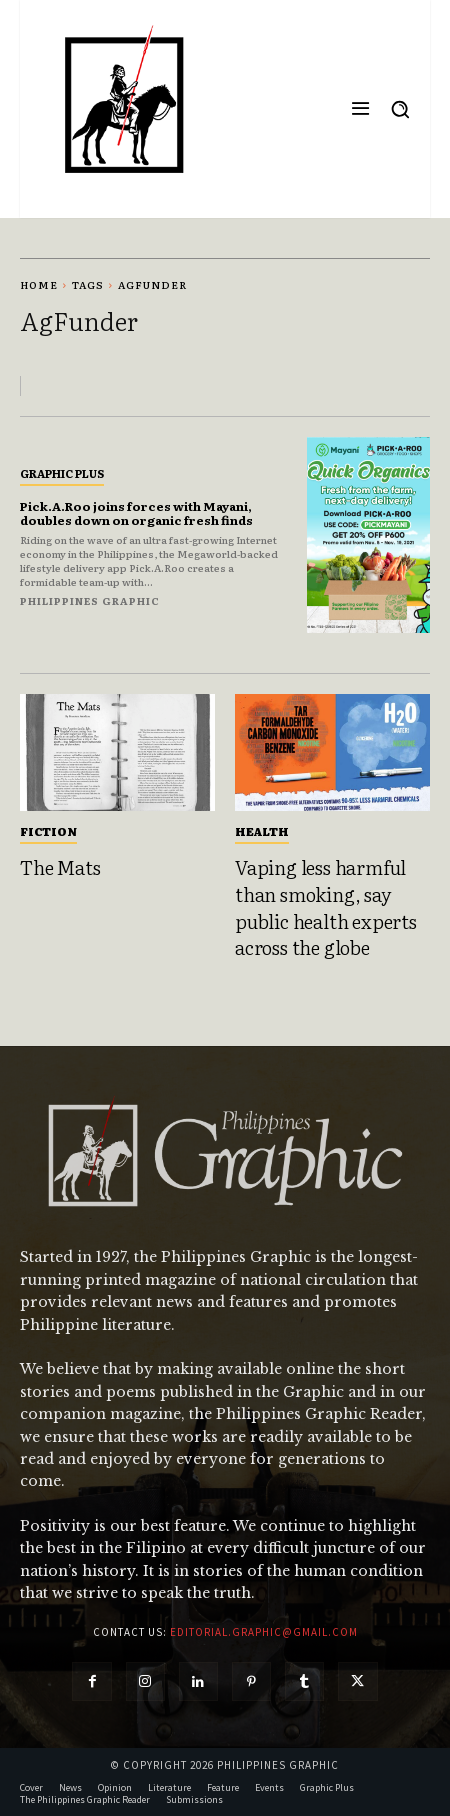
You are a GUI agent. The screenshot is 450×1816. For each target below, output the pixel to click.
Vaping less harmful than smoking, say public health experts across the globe (326, 907)
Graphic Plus (62, 473)
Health (262, 831)
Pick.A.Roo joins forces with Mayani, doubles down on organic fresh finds (136, 513)
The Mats (60, 867)
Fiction (48, 831)
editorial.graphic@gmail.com (264, 1632)
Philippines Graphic (90, 600)
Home (39, 284)
